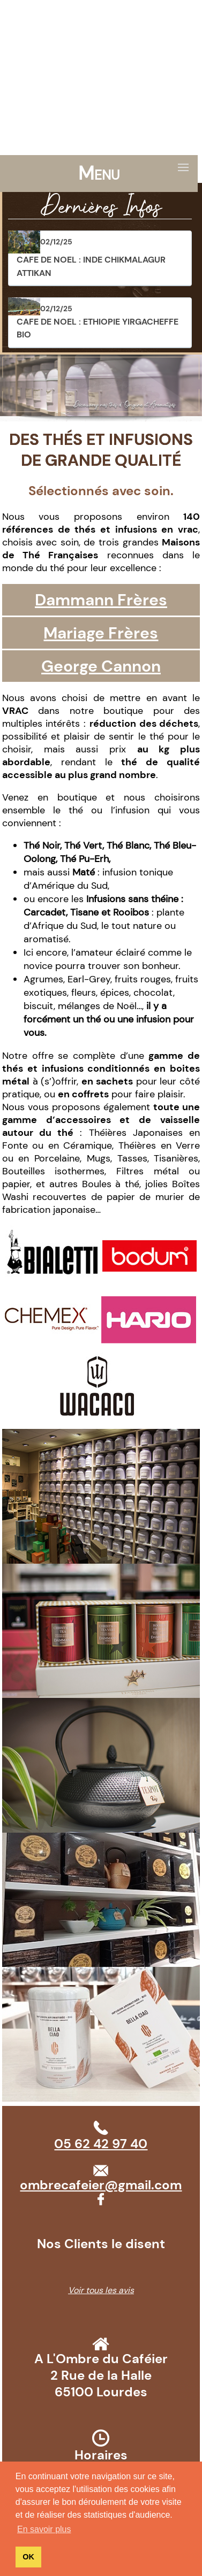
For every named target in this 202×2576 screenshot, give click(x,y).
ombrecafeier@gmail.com (135, 7)
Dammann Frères (101, 599)
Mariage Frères (100, 632)
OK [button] (28, 2556)
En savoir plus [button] (44, 2529)
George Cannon (101, 666)
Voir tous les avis (101, 2290)
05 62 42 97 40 (52, 7)
